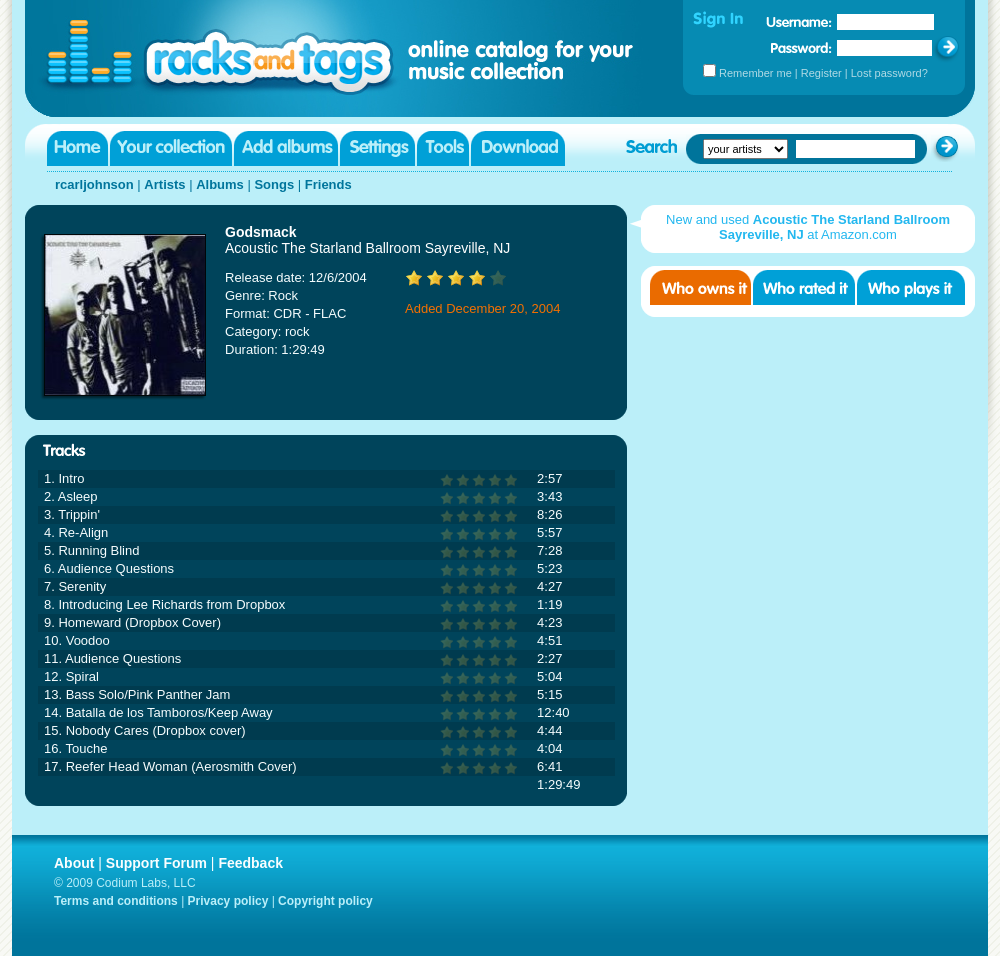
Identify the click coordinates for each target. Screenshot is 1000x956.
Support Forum (156, 863)
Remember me (755, 73)
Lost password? (889, 73)
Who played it (911, 287)
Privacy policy (228, 901)
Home (77, 148)
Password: (801, 47)
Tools (443, 148)
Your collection (171, 148)
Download (518, 148)
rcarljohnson (94, 184)
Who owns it (700, 287)
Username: (799, 22)
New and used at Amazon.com (808, 227)
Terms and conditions (116, 901)
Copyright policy (325, 901)
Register (821, 73)
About (74, 863)
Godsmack (261, 232)
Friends (328, 184)
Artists (164, 184)
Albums (220, 184)
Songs (274, 184)
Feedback (250, 863)
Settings (377, 148)
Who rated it (804, 287)
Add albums (286, 148)
